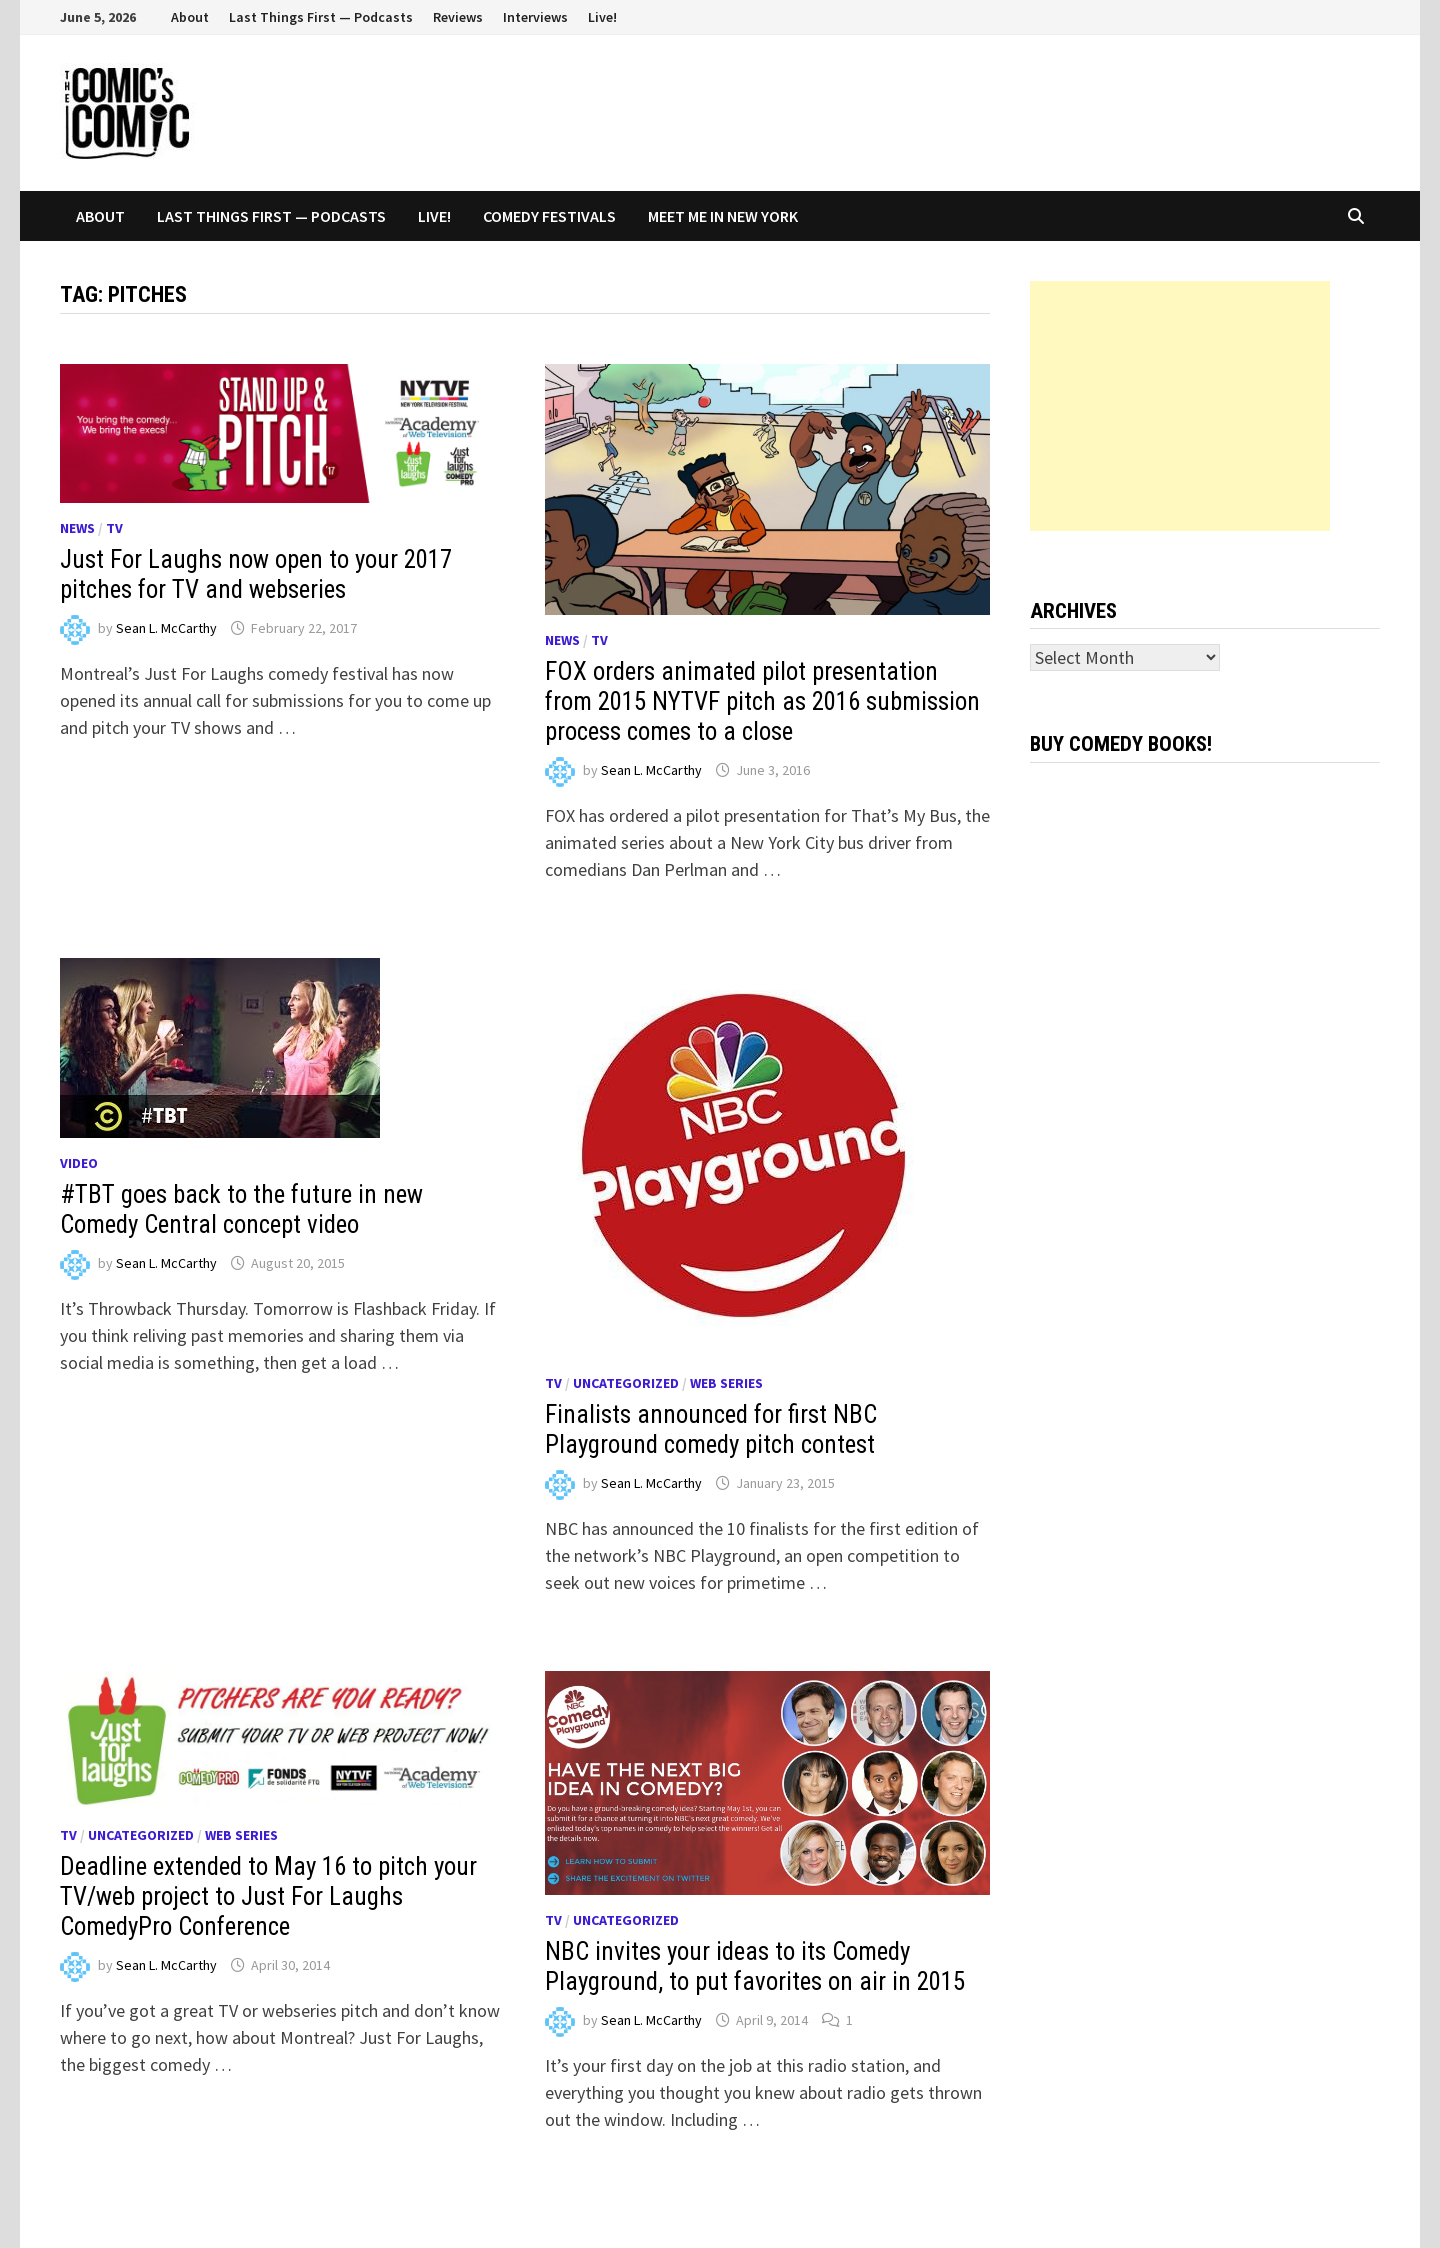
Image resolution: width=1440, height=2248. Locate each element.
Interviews (535, 17)
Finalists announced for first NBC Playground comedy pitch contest (711, 1429)
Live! (602, 17)
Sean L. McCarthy (166, 628)
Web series (726, 1383)
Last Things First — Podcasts (321, 17)
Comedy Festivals (549, 216)
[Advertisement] (1180, 406)
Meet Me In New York (723, 216)
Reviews (458, 17)
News (77, 528)
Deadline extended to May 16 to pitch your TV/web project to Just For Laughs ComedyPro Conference (268, 1896)
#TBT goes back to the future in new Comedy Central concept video (241, 1209)
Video (79, 1163)
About (190, 17)
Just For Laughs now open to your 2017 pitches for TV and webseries (256, 574)
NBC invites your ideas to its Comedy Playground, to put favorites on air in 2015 (755, 1966)
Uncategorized (626, 1383)
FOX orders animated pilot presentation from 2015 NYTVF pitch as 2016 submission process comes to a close (762, 701)
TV (114, 528)
